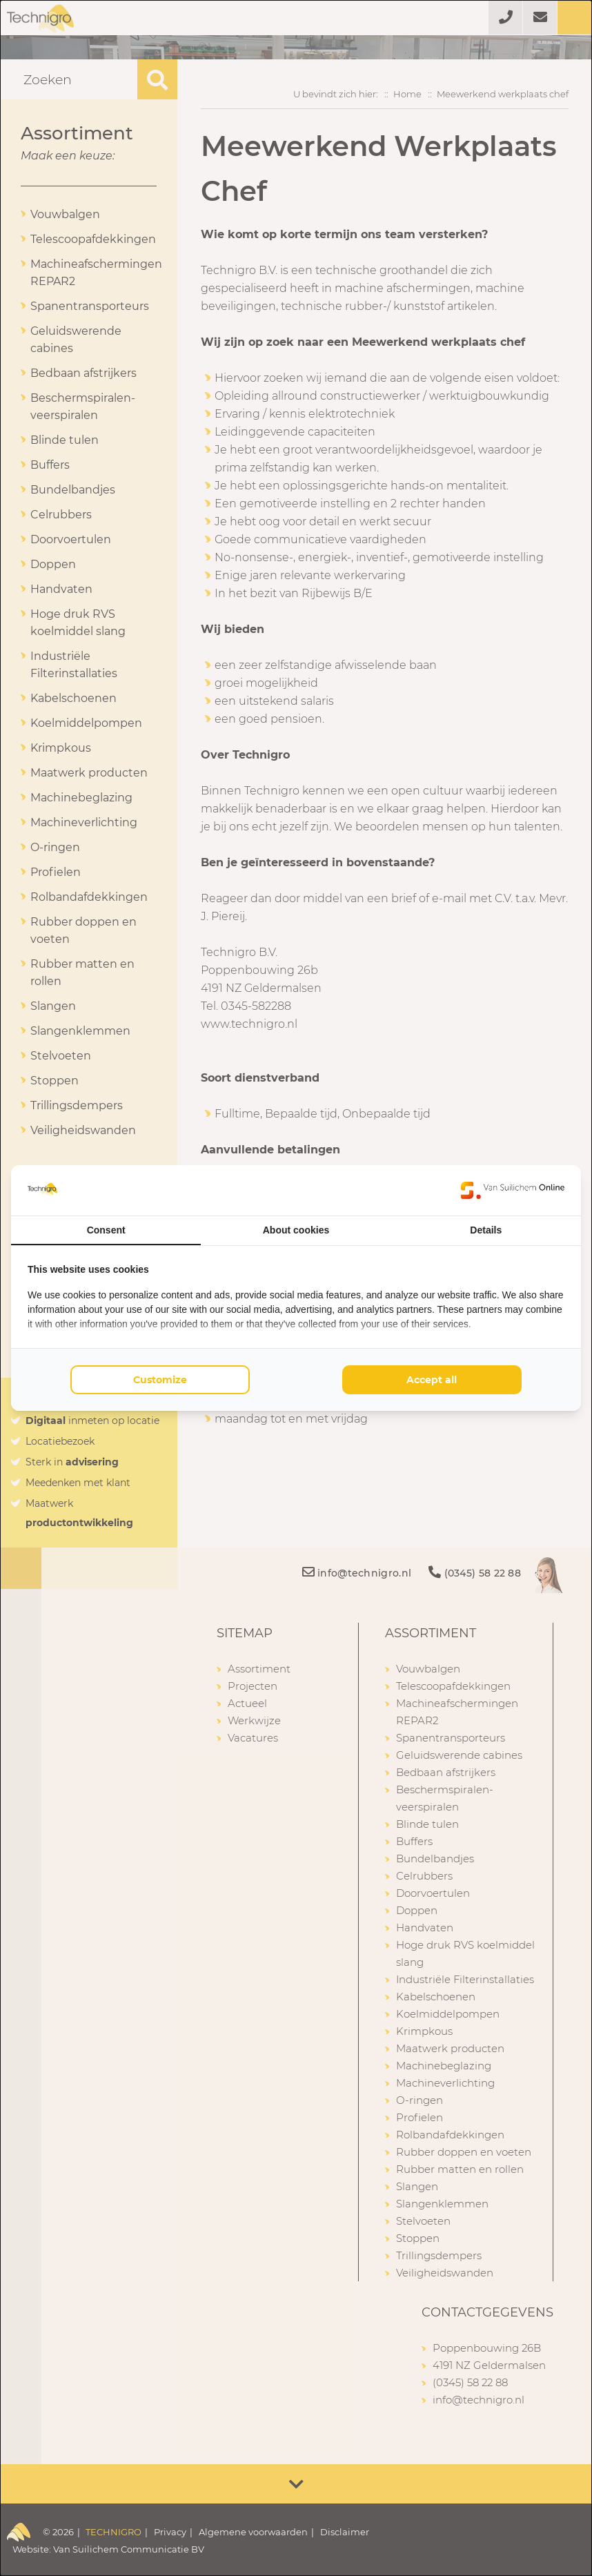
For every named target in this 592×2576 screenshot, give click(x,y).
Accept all (431, 1380)
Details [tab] (486, 1230)
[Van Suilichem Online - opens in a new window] (512, 1190)
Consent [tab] (106, 1230)
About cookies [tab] (296, 1230)
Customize (160, 1380)
